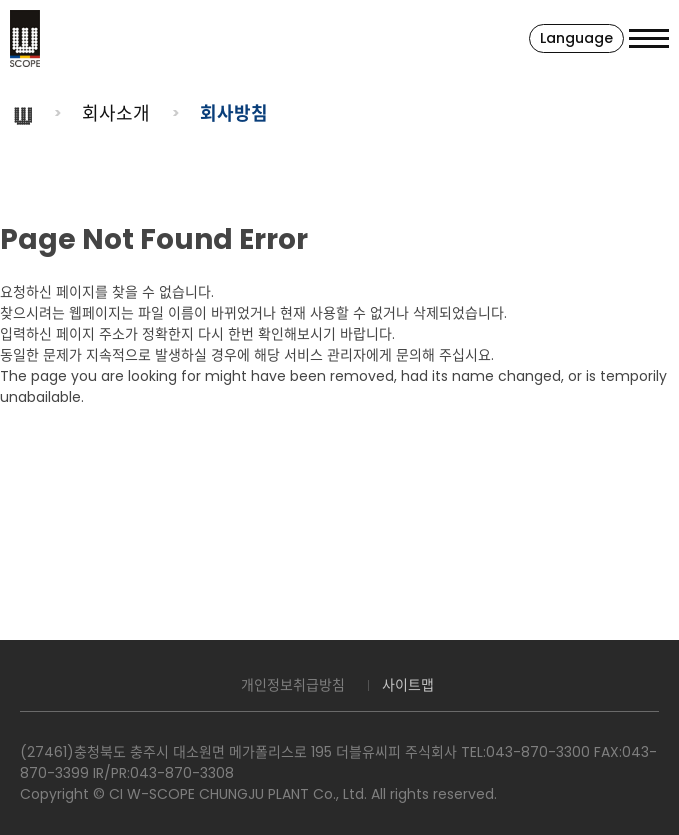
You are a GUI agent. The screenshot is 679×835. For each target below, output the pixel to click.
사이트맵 (408, 685)
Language (576, 38)
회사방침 (234, 113)
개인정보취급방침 (293, 685)
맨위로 (654, 810)
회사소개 (116, 113)
